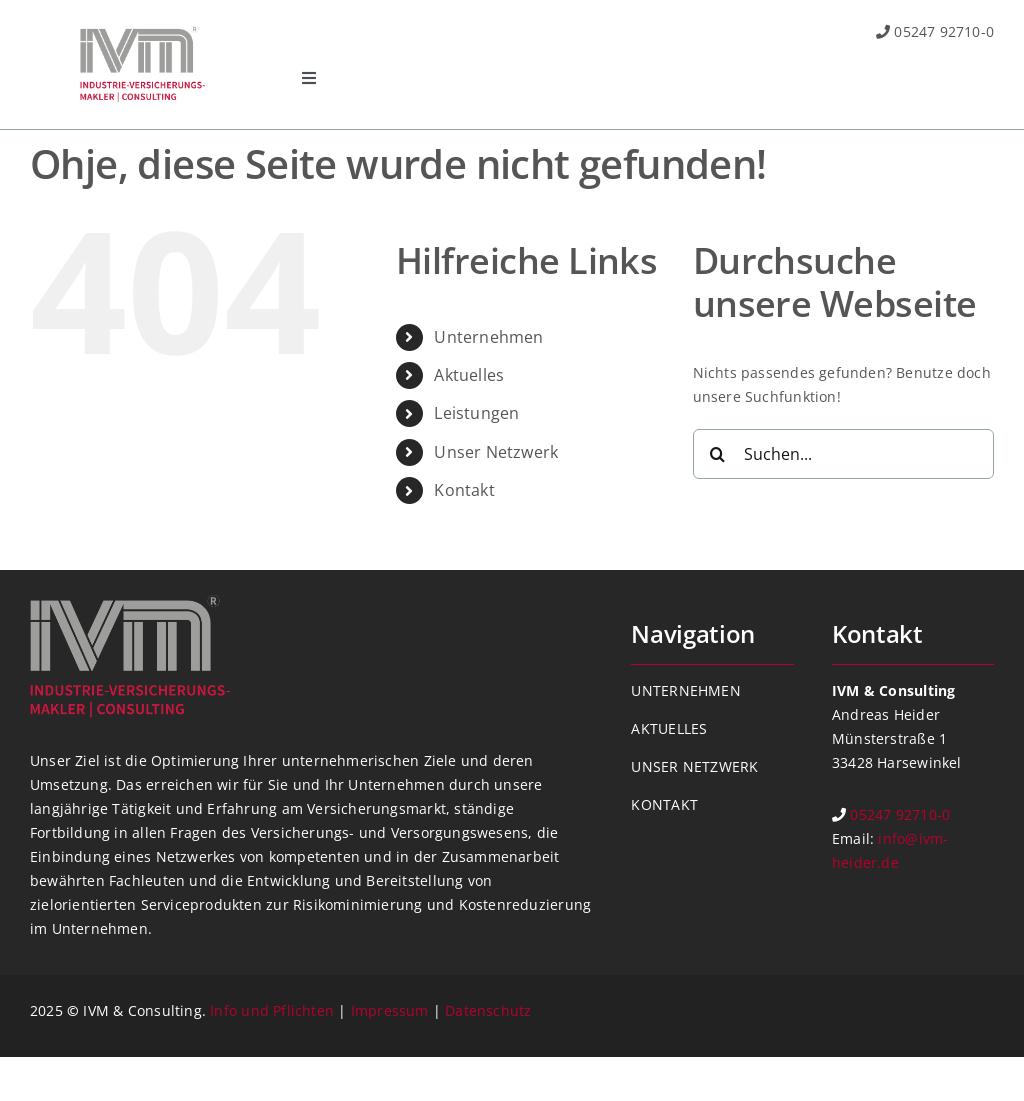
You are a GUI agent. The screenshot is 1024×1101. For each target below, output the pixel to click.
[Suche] (718, 454)
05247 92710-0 (944, 31)
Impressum (390, 1010)
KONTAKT (664, 804)
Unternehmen (488, 337)
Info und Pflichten (272, 1010)
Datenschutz (488, 1010)
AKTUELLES (669, 728)
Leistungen (476, 413)
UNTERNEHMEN (685, 690)
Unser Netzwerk (496, 452)
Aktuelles (469, 375)
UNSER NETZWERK (694, 766)
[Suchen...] (843, 454)
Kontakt (464, 490)
